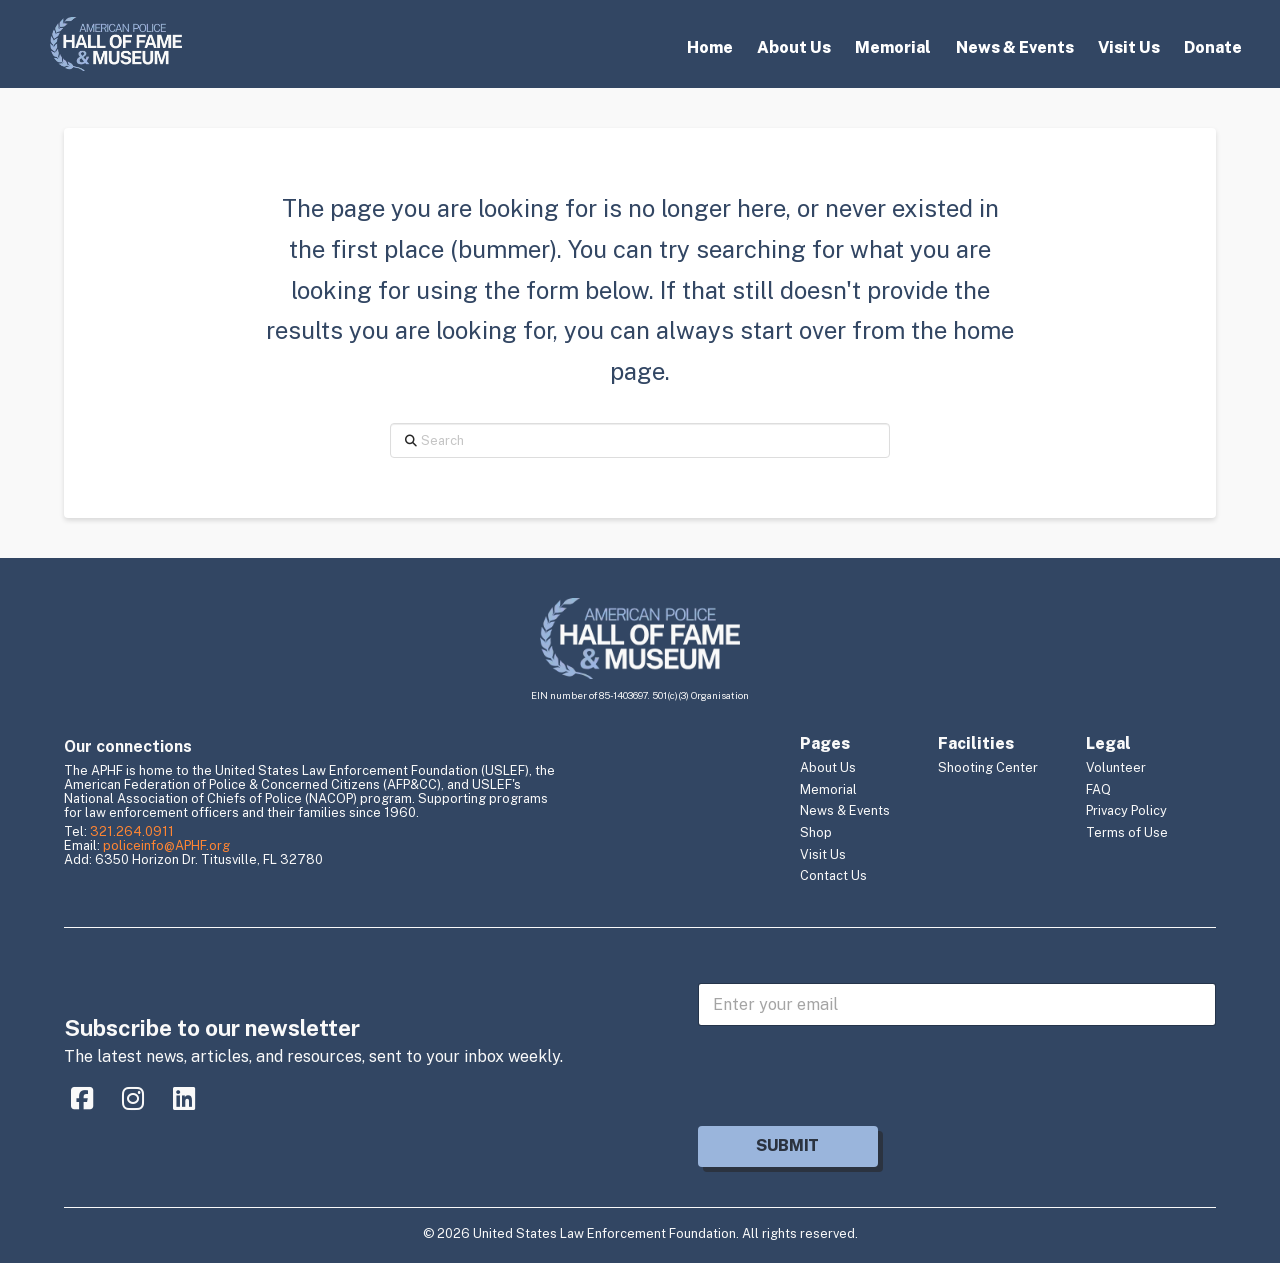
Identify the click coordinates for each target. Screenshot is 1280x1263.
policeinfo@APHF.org (166, 845)
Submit (787, 1145)
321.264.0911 (132, 831)
